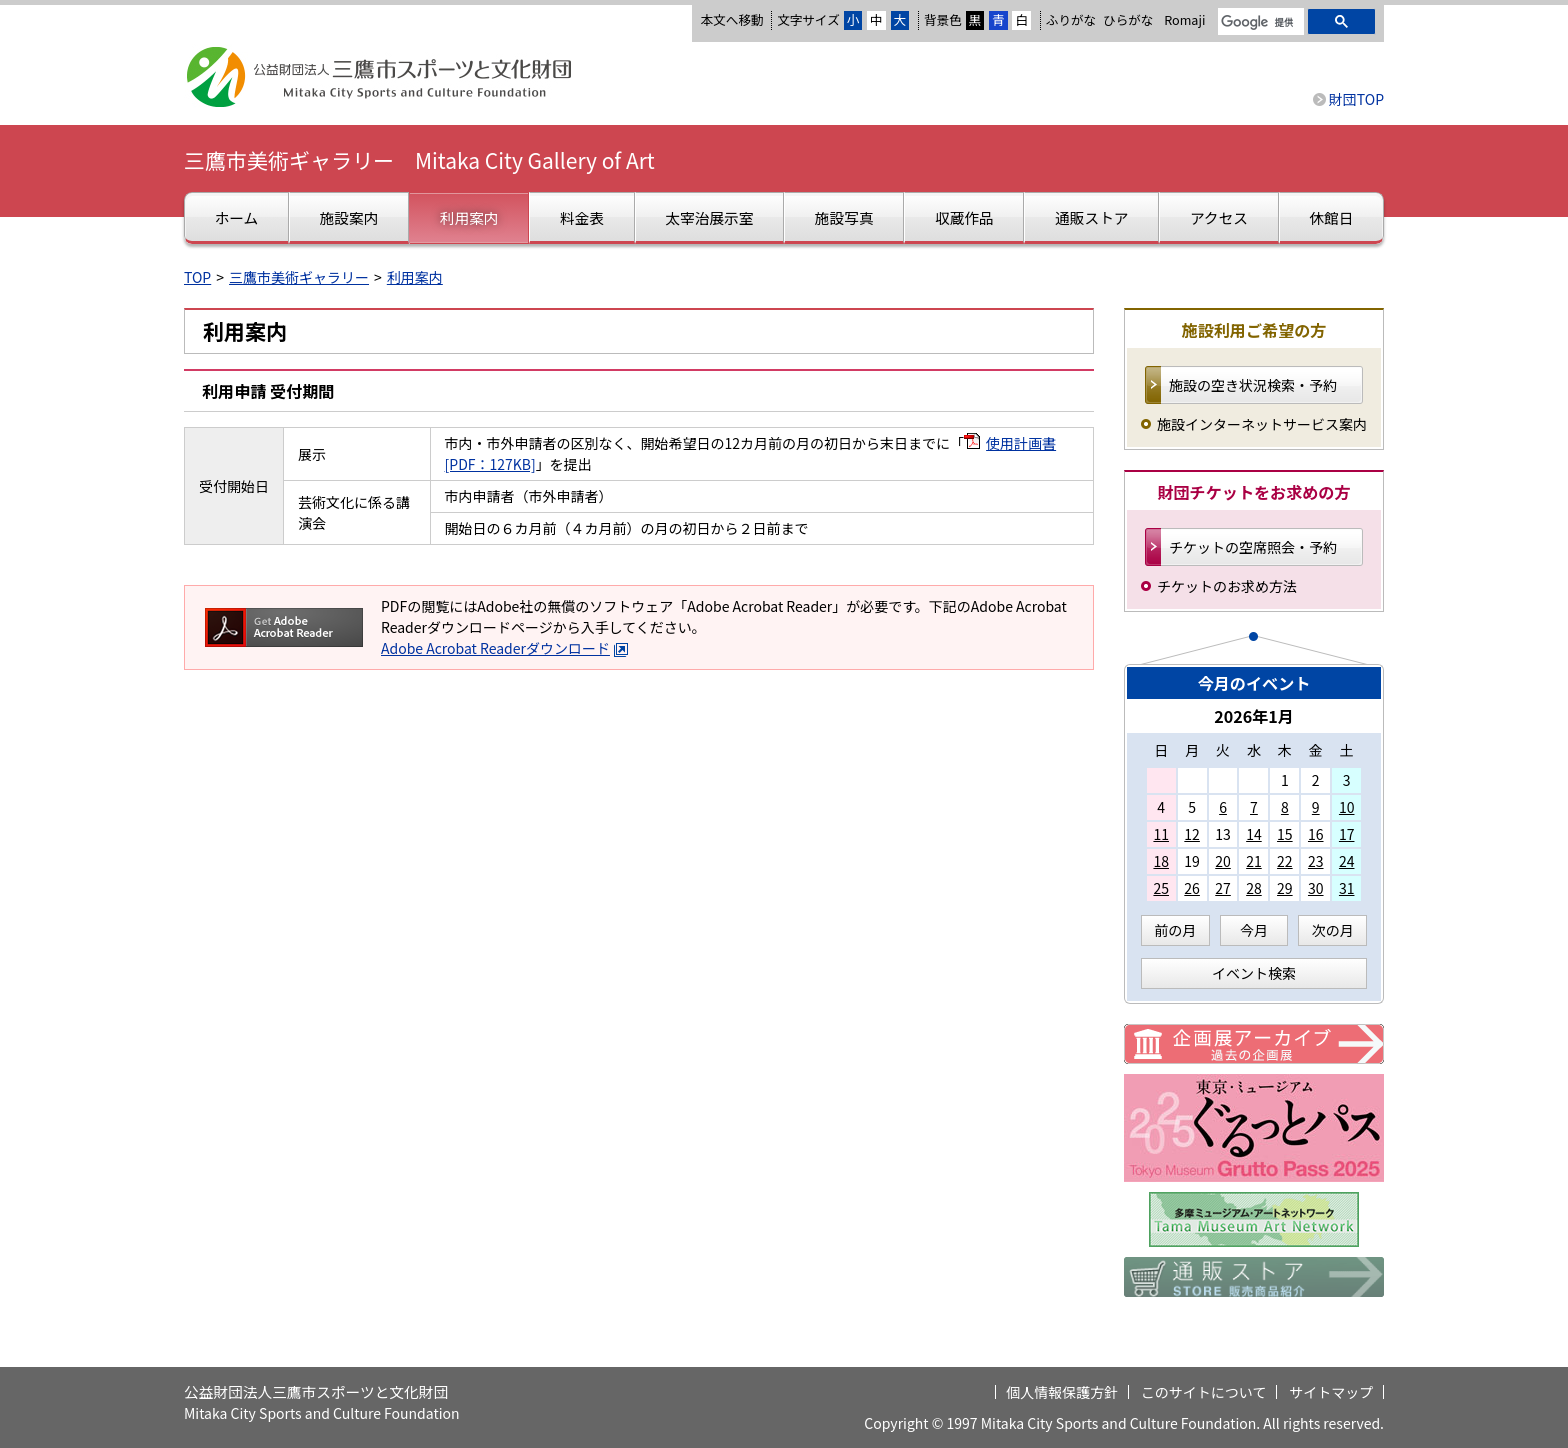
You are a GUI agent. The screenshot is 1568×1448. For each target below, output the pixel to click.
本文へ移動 (731, 19)
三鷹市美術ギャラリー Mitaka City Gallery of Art (419, 160)
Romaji (1184, 20)
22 (1285, 861)
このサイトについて (1204, 1392)
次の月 (1333, 930)
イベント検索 (1254, 973)
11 (1161, 834)
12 (1192, 834)
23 (1316, 861)
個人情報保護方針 (1062, 1392)
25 (1161, 888)
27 (1223, 888)
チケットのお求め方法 (1227, 586)
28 (1254, 888)
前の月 (1175, 930)
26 (1192, 888)
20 (1223, 861)
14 (1254, 834)
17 (1347, 834)
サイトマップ (1331, 1392)
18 (1161, 861)
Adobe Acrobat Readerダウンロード (505, 648)
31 (1347, 888)
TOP (197, 277)
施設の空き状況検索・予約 (1253, 385)
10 (1347, 807)
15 (1285, 834)
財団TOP (1356, 99)
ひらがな (1128, 20)
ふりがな (1071, 19)
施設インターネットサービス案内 (1262, 424)
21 (1254, 861)
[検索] (1259, 23)
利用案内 (415, 277)
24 (1347, 861)
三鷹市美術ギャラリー (299, 277)
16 (1316, 834)
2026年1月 (1254, 716)
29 (1285, 888)
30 (1316, 888)
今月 (1254, 930)
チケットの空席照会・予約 (1253, 547)
